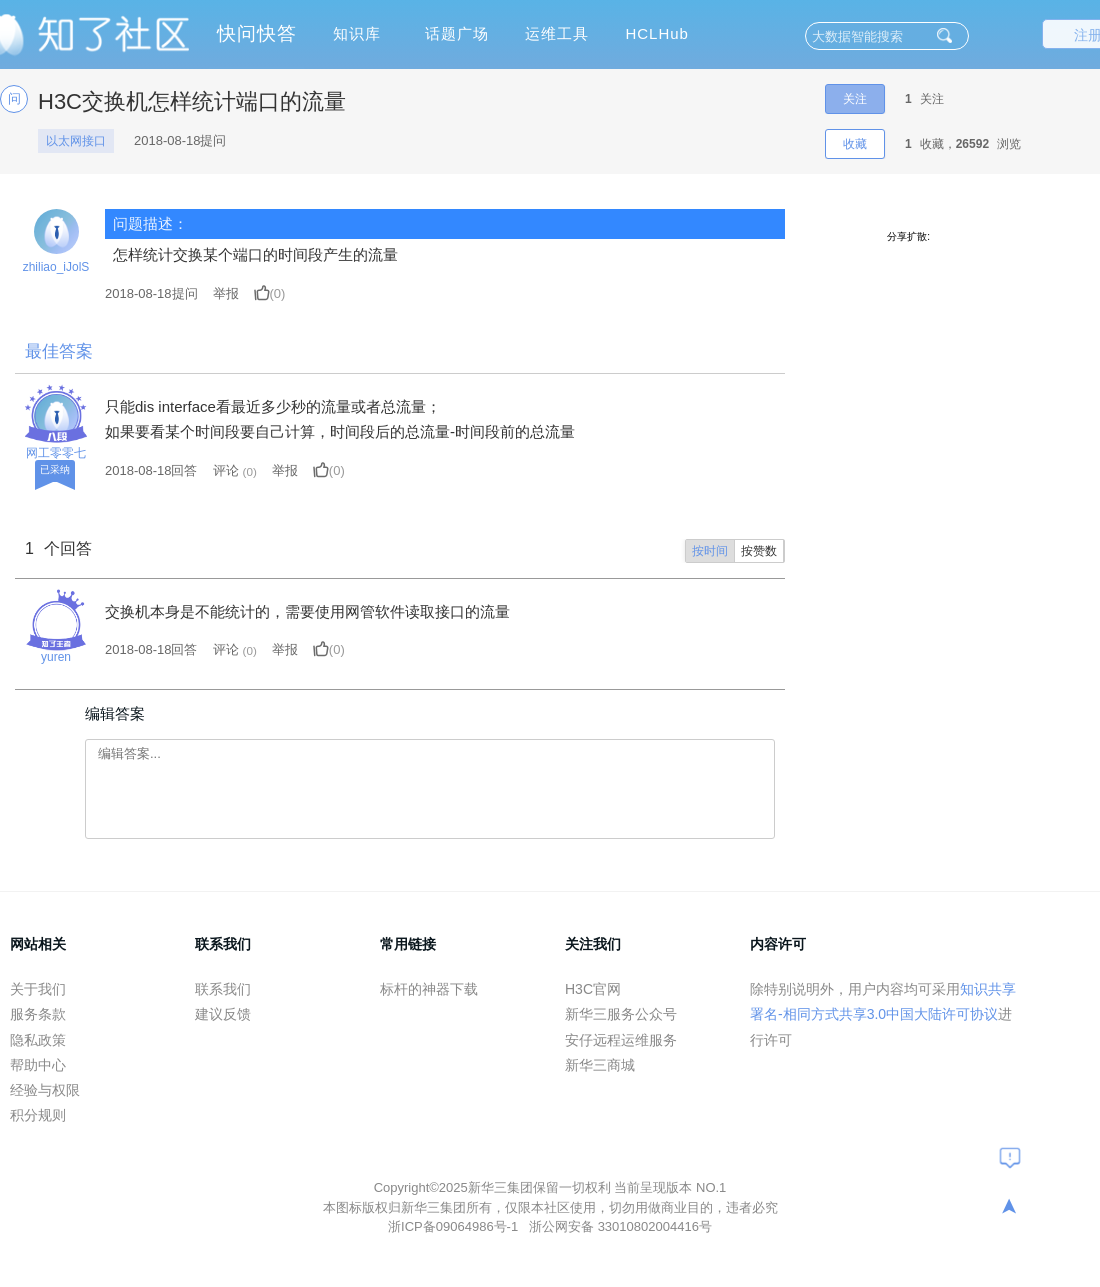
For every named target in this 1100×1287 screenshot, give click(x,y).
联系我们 (223, 989)
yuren (56, 657)
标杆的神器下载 (429, 989)
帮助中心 (38, 1065)
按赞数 (759, 551)
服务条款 (38, 1014)
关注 (855, 99)
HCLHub (657, 33)
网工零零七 (56, 453)
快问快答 (257, 33)
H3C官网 (593, 989)
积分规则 (38, 1115)
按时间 (710, 551)
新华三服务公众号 (621, 1014)
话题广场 (457, 33)
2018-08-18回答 (151, 470)
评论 (226, 470)
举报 (226, 293)
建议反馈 (223, 1014)
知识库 (357, 33)
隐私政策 (38, 1040)
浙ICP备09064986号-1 (455, 1226)
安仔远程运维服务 (621, 1040)
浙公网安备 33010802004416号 (620, 1226)
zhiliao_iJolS (56, 267)
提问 (151, 293)
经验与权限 (45, 1090)
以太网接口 (76, 141)
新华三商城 (600, 1065)
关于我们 (38, 989)
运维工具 (557, 33)
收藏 (855, 144)
